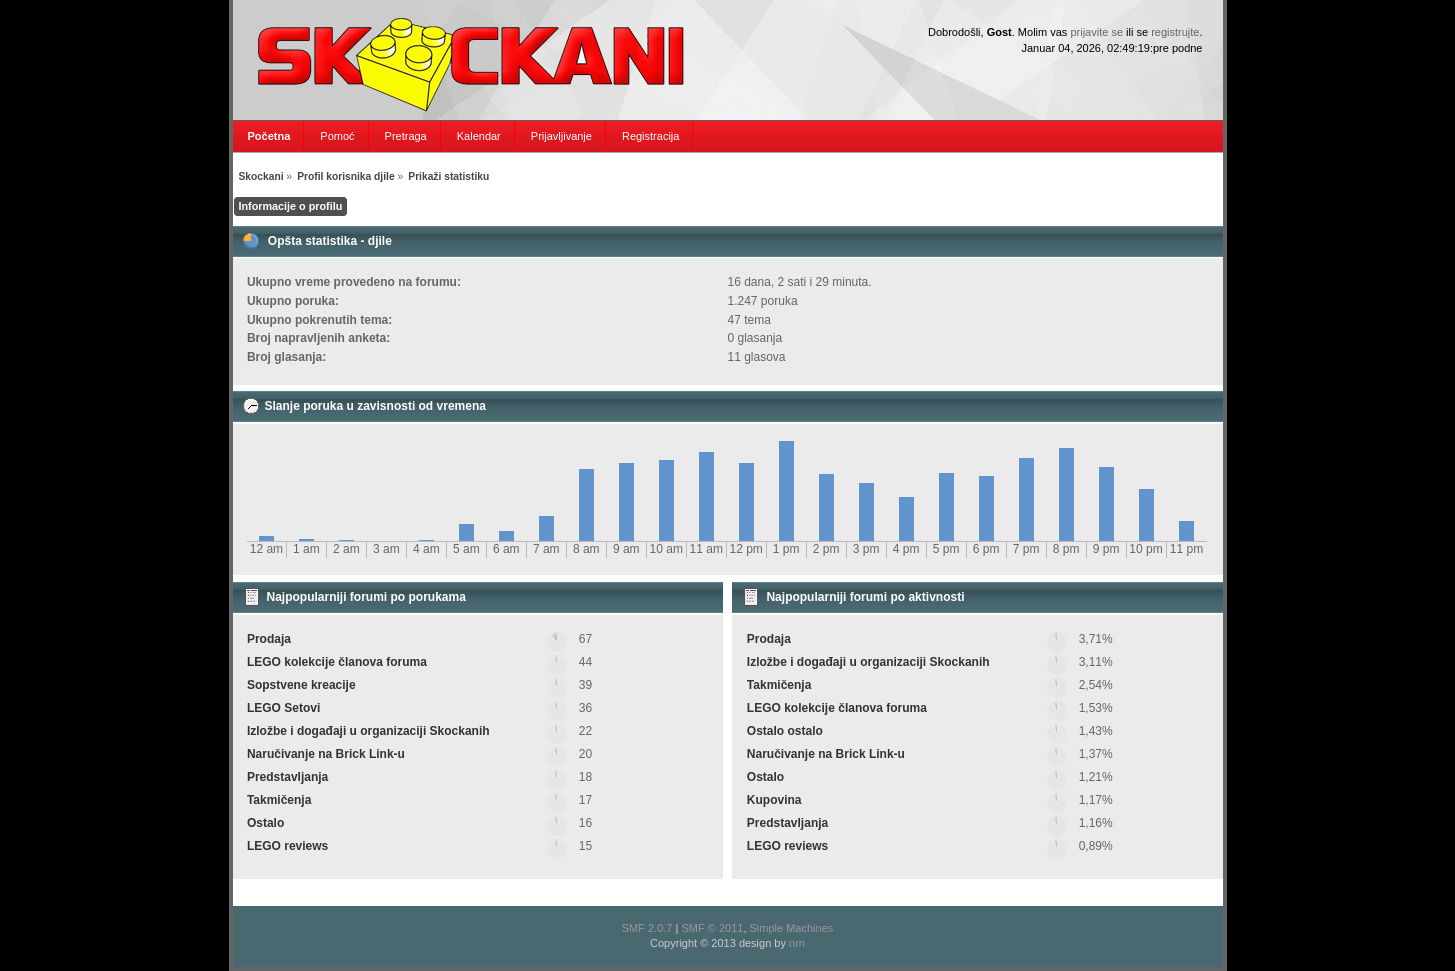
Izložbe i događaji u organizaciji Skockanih (368, 731)
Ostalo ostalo (785, 731)
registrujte (1175, 32)
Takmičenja (279, 800)
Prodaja (269, 639)
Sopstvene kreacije (301, 685)
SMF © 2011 (712, 928)
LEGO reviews (287, 846)
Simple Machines (792, 928)
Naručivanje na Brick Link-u (326, 754)
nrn (797, 943)
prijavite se (1096, 32)
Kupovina (774, 800)
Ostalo (265, 823)
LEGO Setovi (283, 708)
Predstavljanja (287, 777)
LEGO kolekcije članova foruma (337, 662)
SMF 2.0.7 (647, 928)
